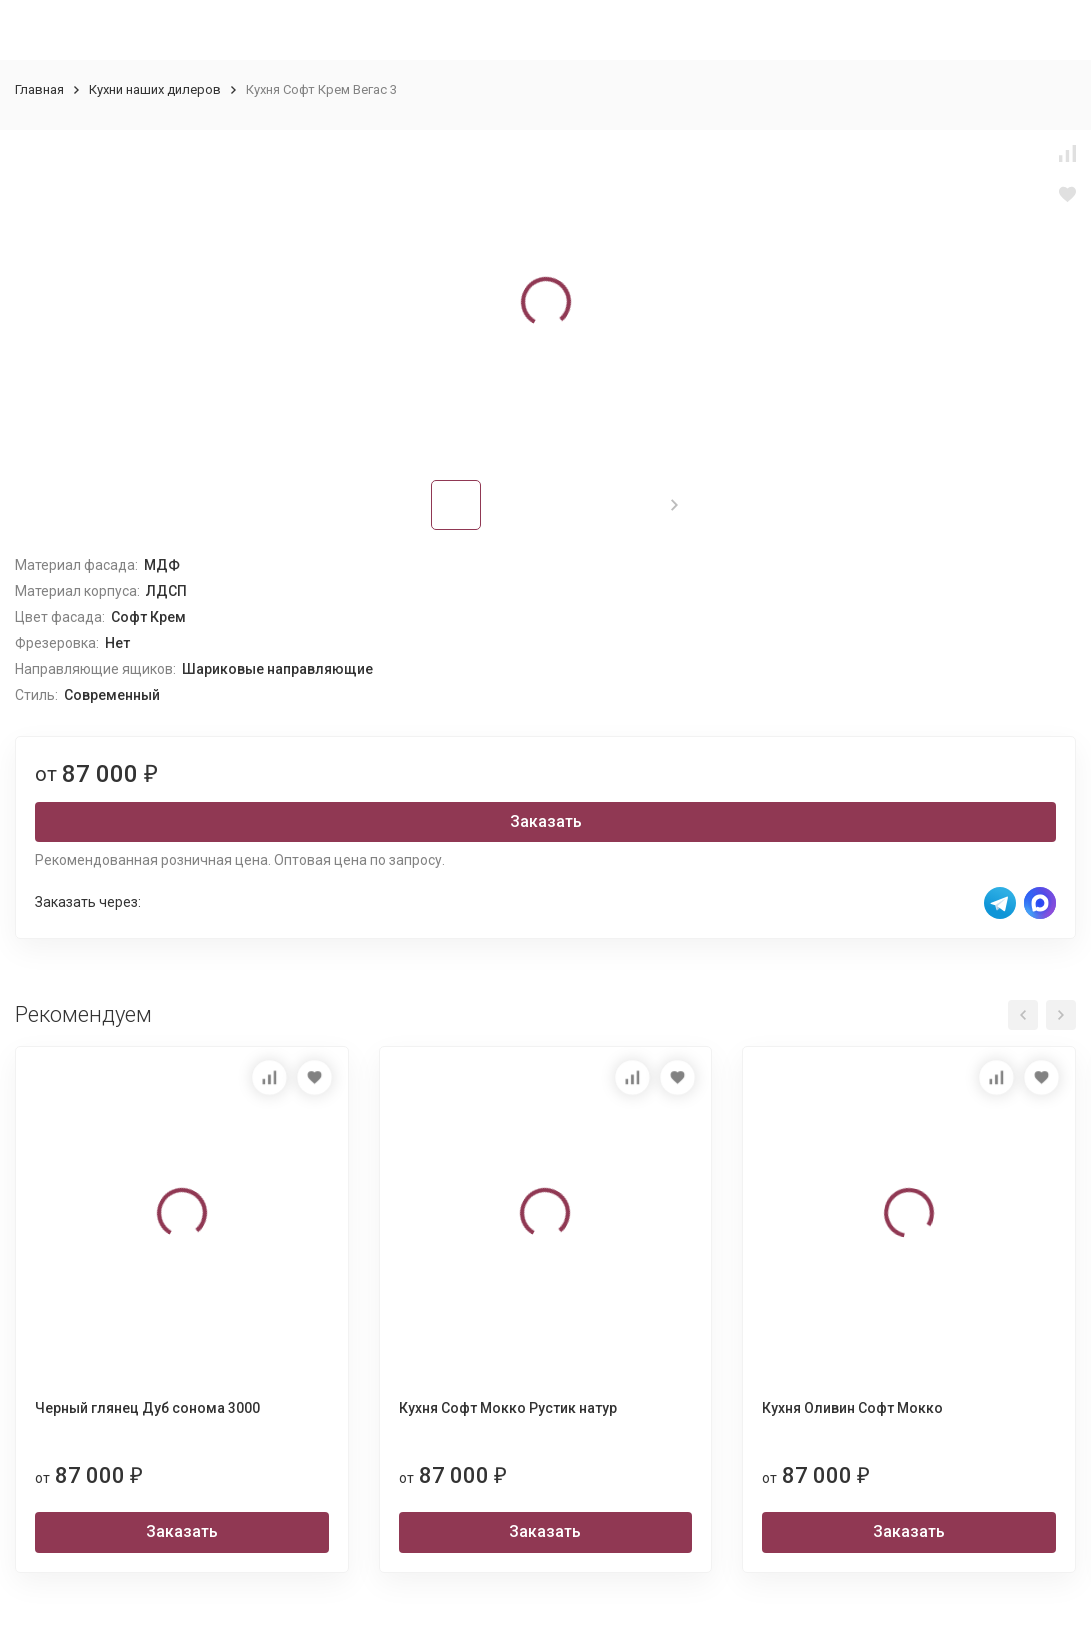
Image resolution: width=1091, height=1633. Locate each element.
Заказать (546, 821)
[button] (674, 505)
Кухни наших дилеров (155, 89)
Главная (39, 89)
